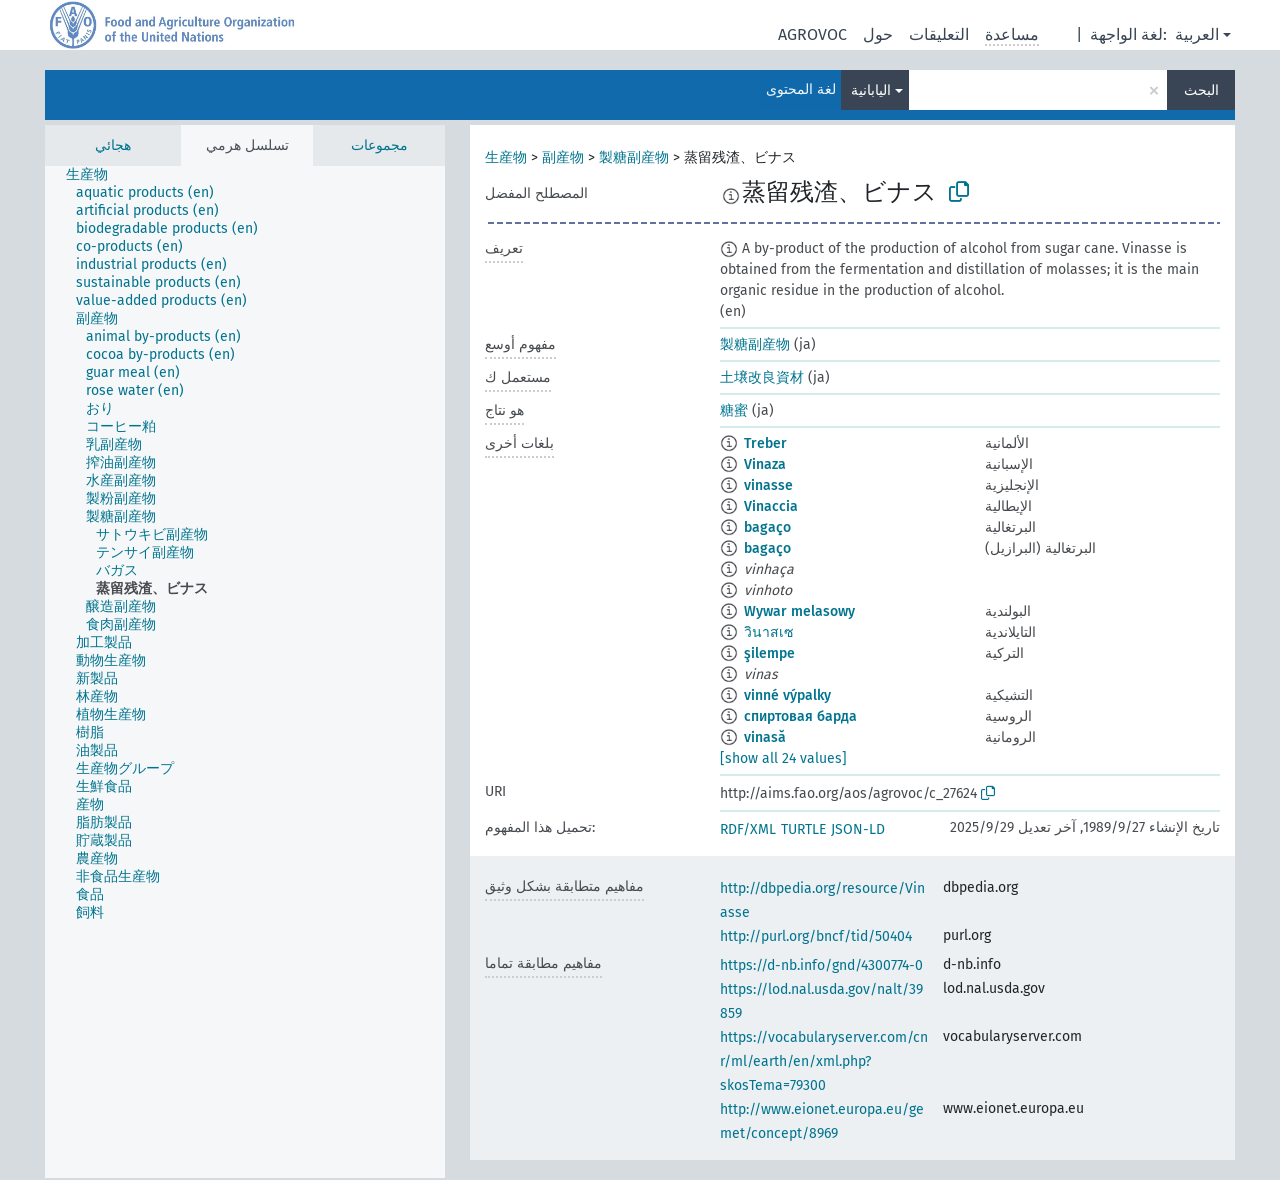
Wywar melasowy (799, 611)
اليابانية (871, 90)
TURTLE (803, 829)
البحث (1201, 90)
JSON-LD (858, 829)
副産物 (563, 157)
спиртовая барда (800, 716)
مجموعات (379, 145)
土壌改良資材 (762, 377)
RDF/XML (748, 829)
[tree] (245, 672)
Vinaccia (771, 506)
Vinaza (765, 464)
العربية (1197, 34)
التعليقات (939, 34)
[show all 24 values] (783, 758)
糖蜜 (734, 410)
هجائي (113, 145)
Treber (765, 443)
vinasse (768, 485)
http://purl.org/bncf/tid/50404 (816, 936)
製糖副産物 (634, 157)
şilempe (769, 653)
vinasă (765, 737)
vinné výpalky (787, 695)
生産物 (506, 157)
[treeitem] (95, 175)
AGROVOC (812, 34)
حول (878, 34)
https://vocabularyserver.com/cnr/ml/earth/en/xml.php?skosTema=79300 (824, 1061)
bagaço (767, 527)
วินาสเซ (769, 632)
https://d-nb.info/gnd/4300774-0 (821, 965)
